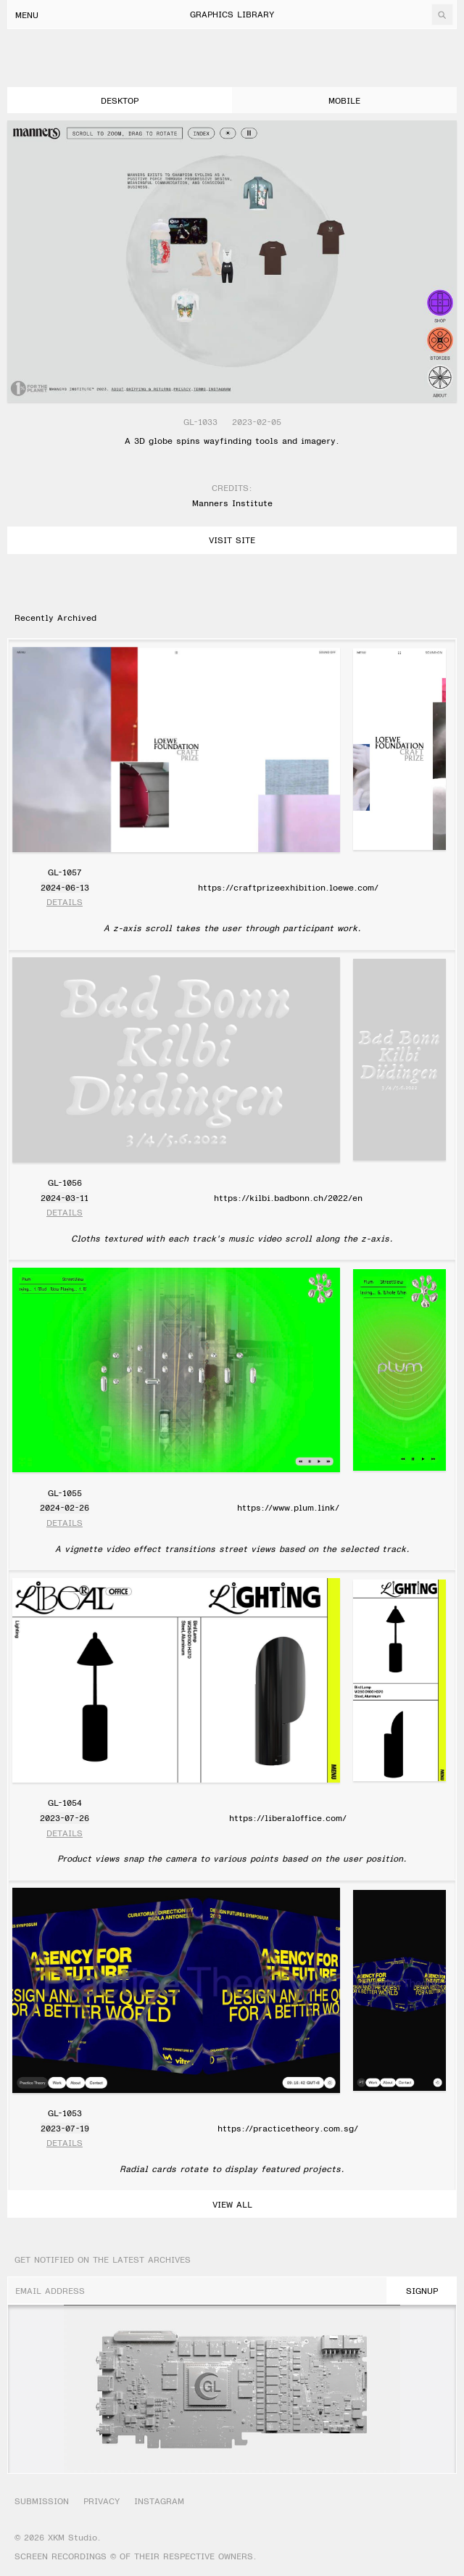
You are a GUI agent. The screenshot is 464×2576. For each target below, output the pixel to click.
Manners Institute (232, 503)
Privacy (101, 2501)
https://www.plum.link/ (288, 1507)
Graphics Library (232, 14)
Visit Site (232, 539)
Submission (41, 2501)
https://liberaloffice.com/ (288, 1817)
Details (64, 901)
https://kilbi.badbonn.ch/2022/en (288, 1197)
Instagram (159, 2501)
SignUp (422, 2290)
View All (232, 2204)
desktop (119, 100)
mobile (344, 100)
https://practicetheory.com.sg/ (288, 2128)
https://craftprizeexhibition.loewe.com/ (288, 887)
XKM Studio (72, 2537)
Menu (26, 14)
